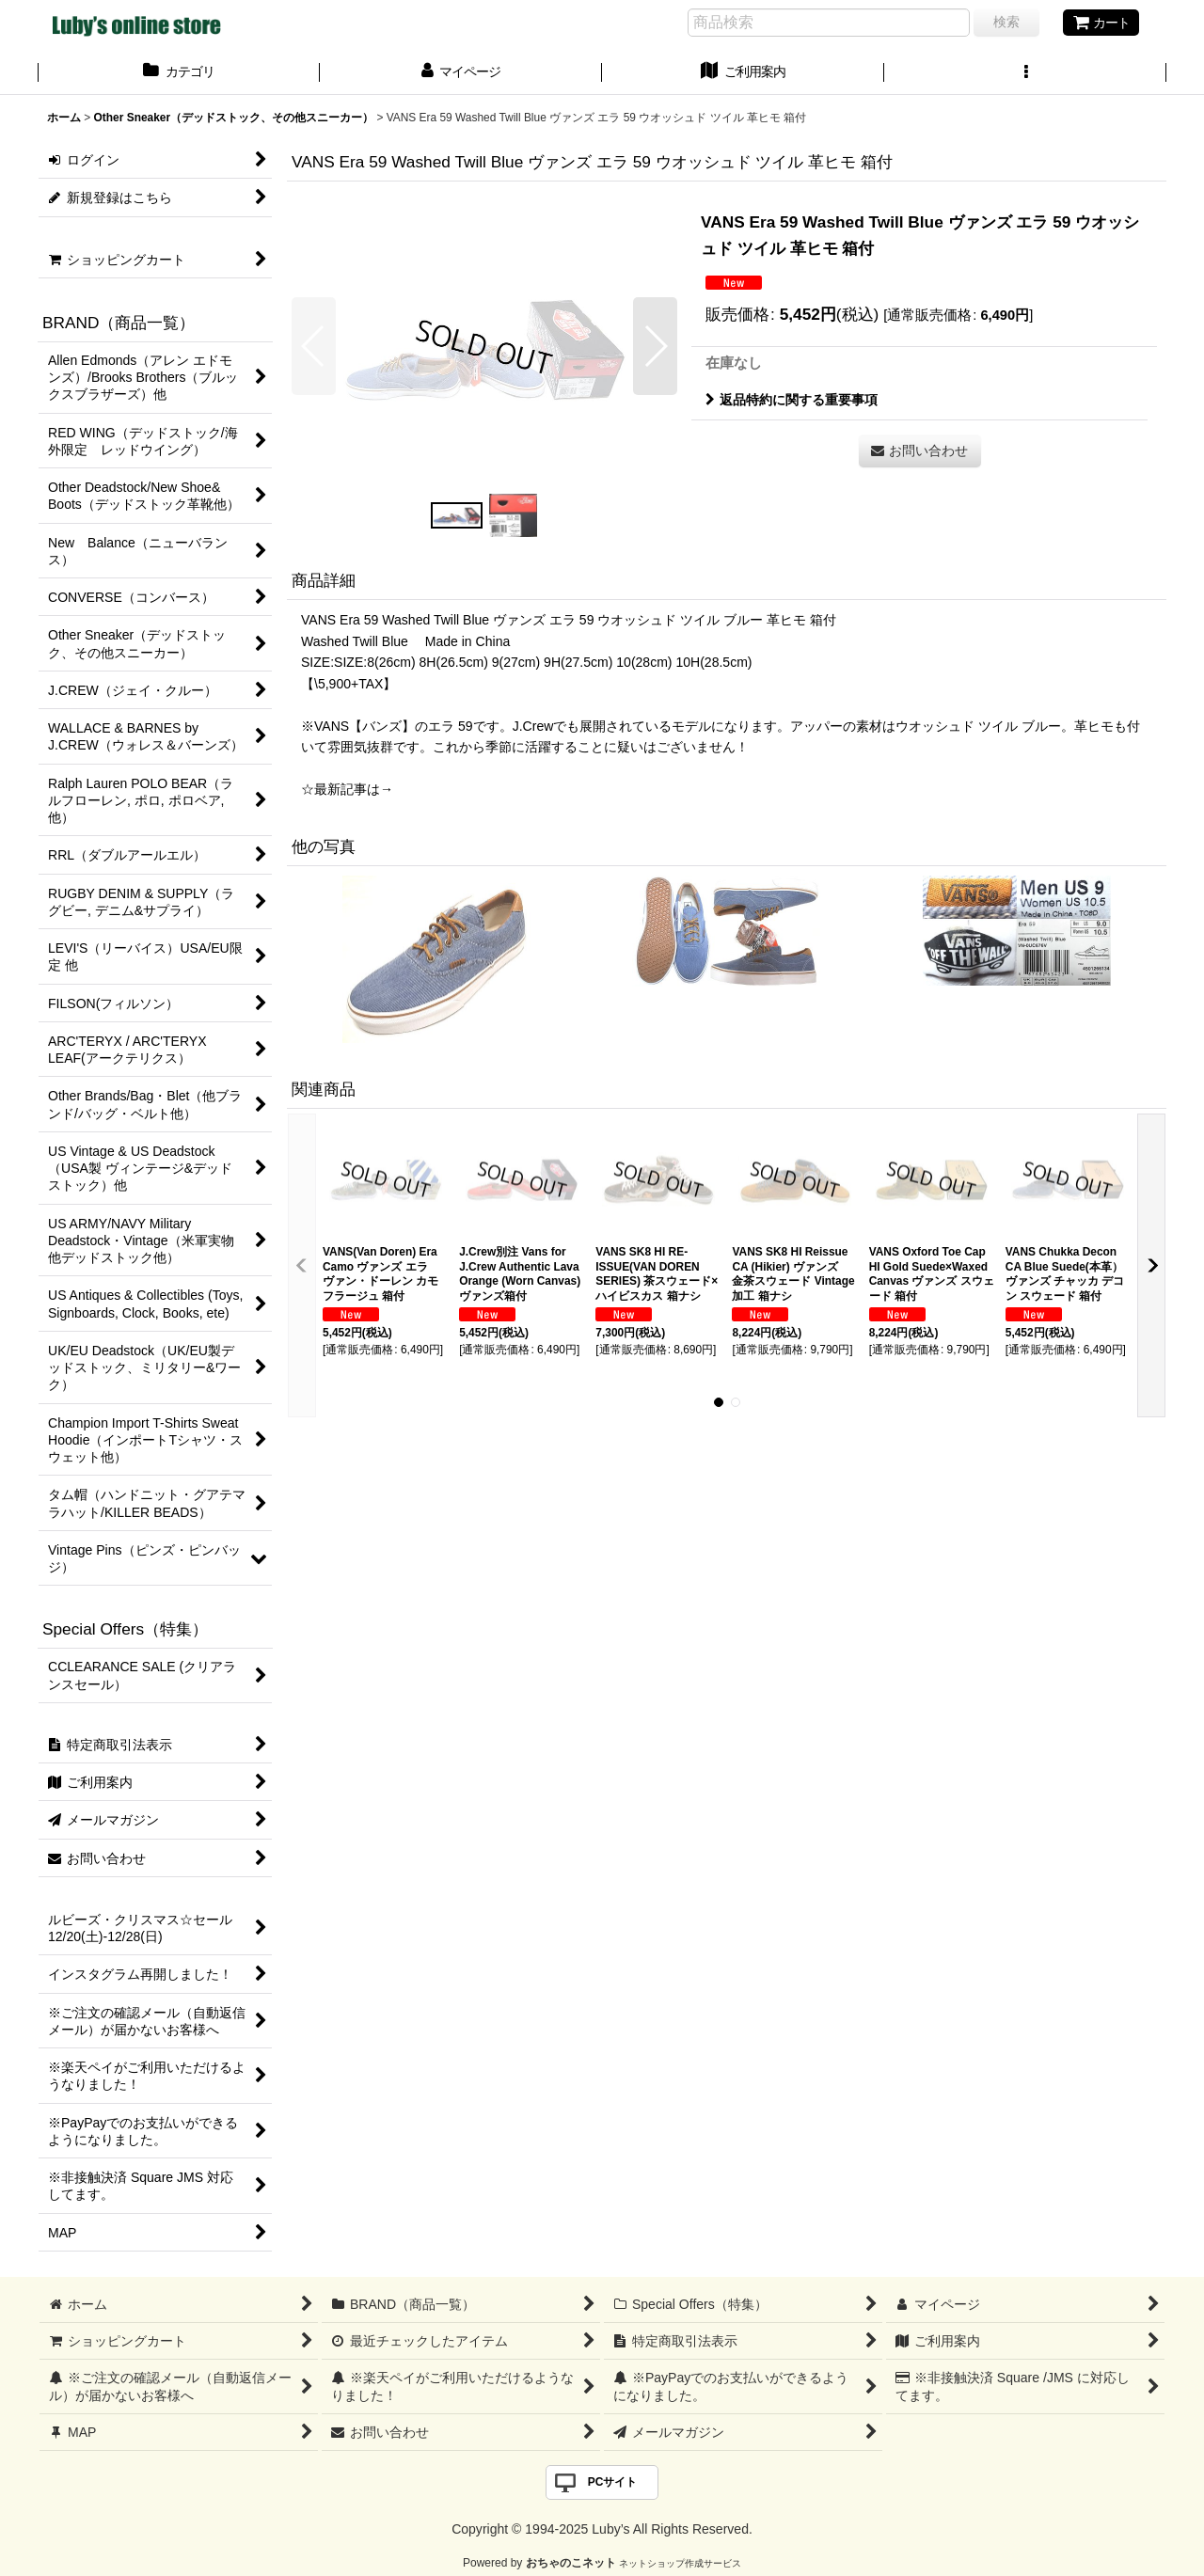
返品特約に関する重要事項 (791, 399)
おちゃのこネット (571, 2562)
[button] (1025, 73)
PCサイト (613, 2482)
